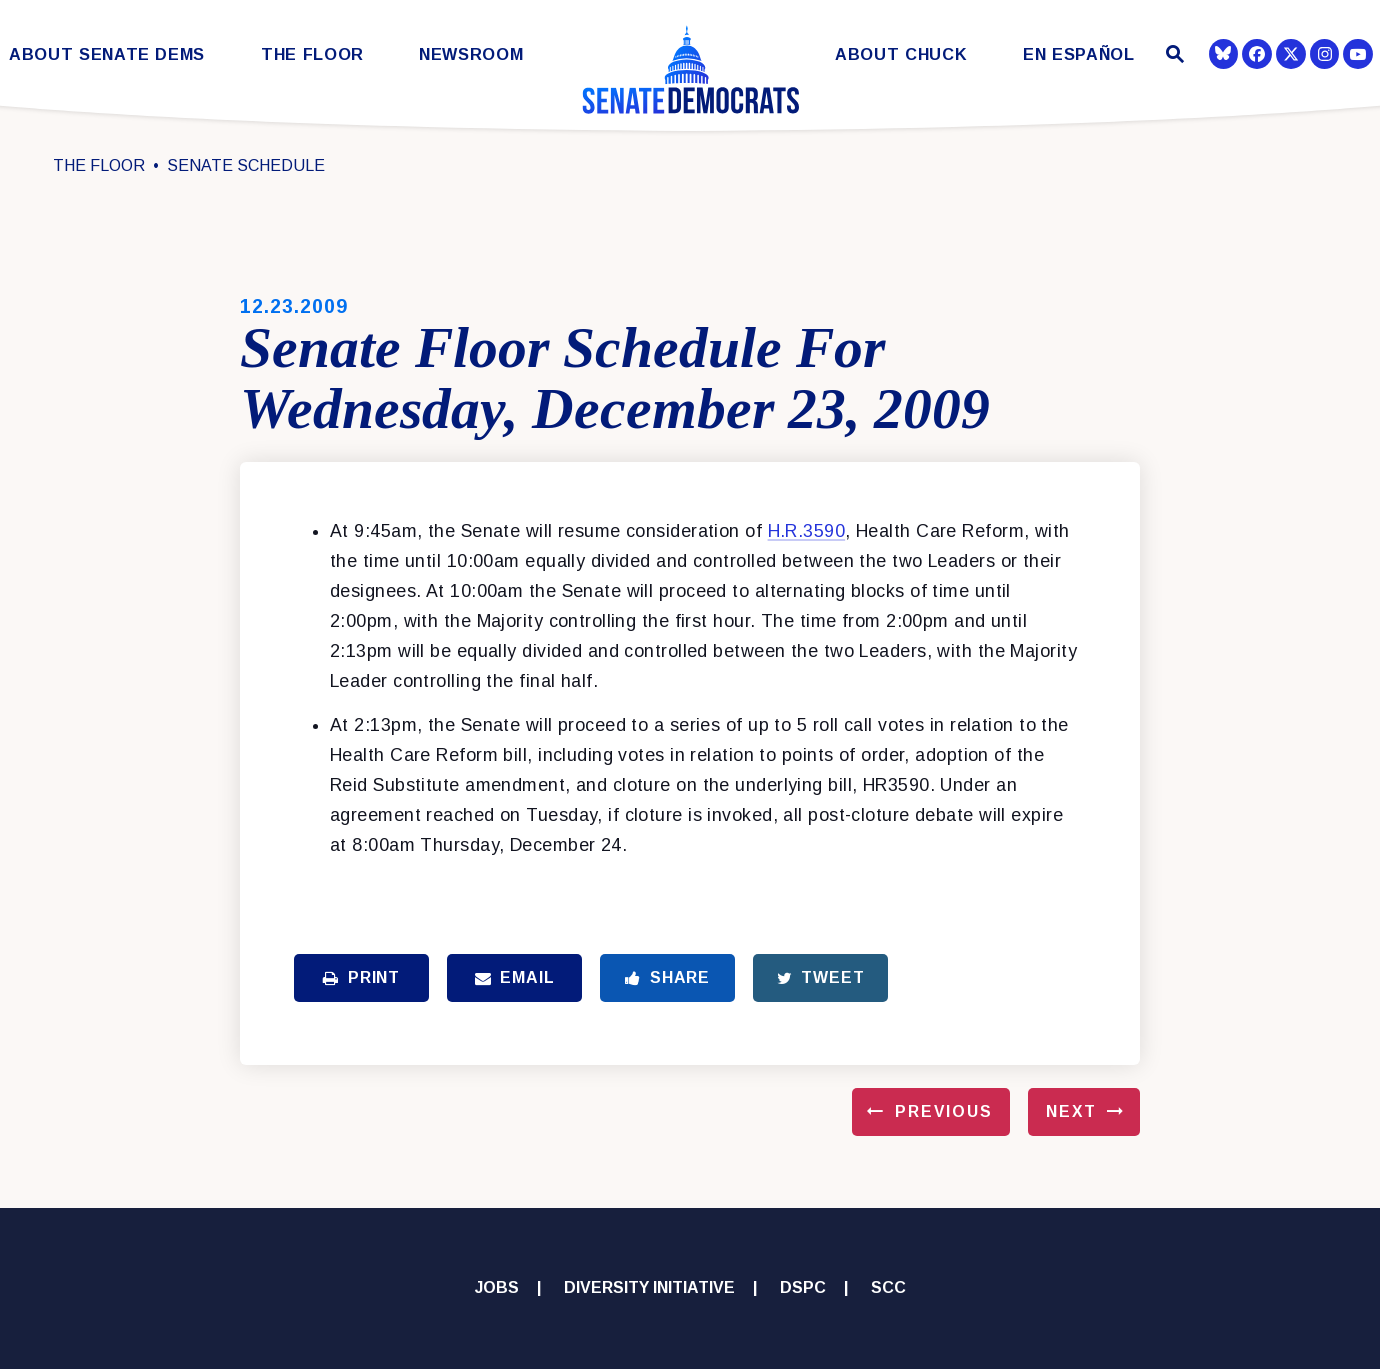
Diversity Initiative (649, 1287)
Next (1071, 1111)
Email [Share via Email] (515, 977)
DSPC (803, 1287)
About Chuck (901, 54)
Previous (944, 1111)
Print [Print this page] (361, 977)
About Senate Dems (107, 54)
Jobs (497, 1287)
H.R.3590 (807, 531)
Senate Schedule (246, 165)
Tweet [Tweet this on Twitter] (821, 977)
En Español (1079, 54)
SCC (888, 1287)
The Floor (312, 54)
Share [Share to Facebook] (667, 977)
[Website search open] (1172, 56)
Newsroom (471, 54)
